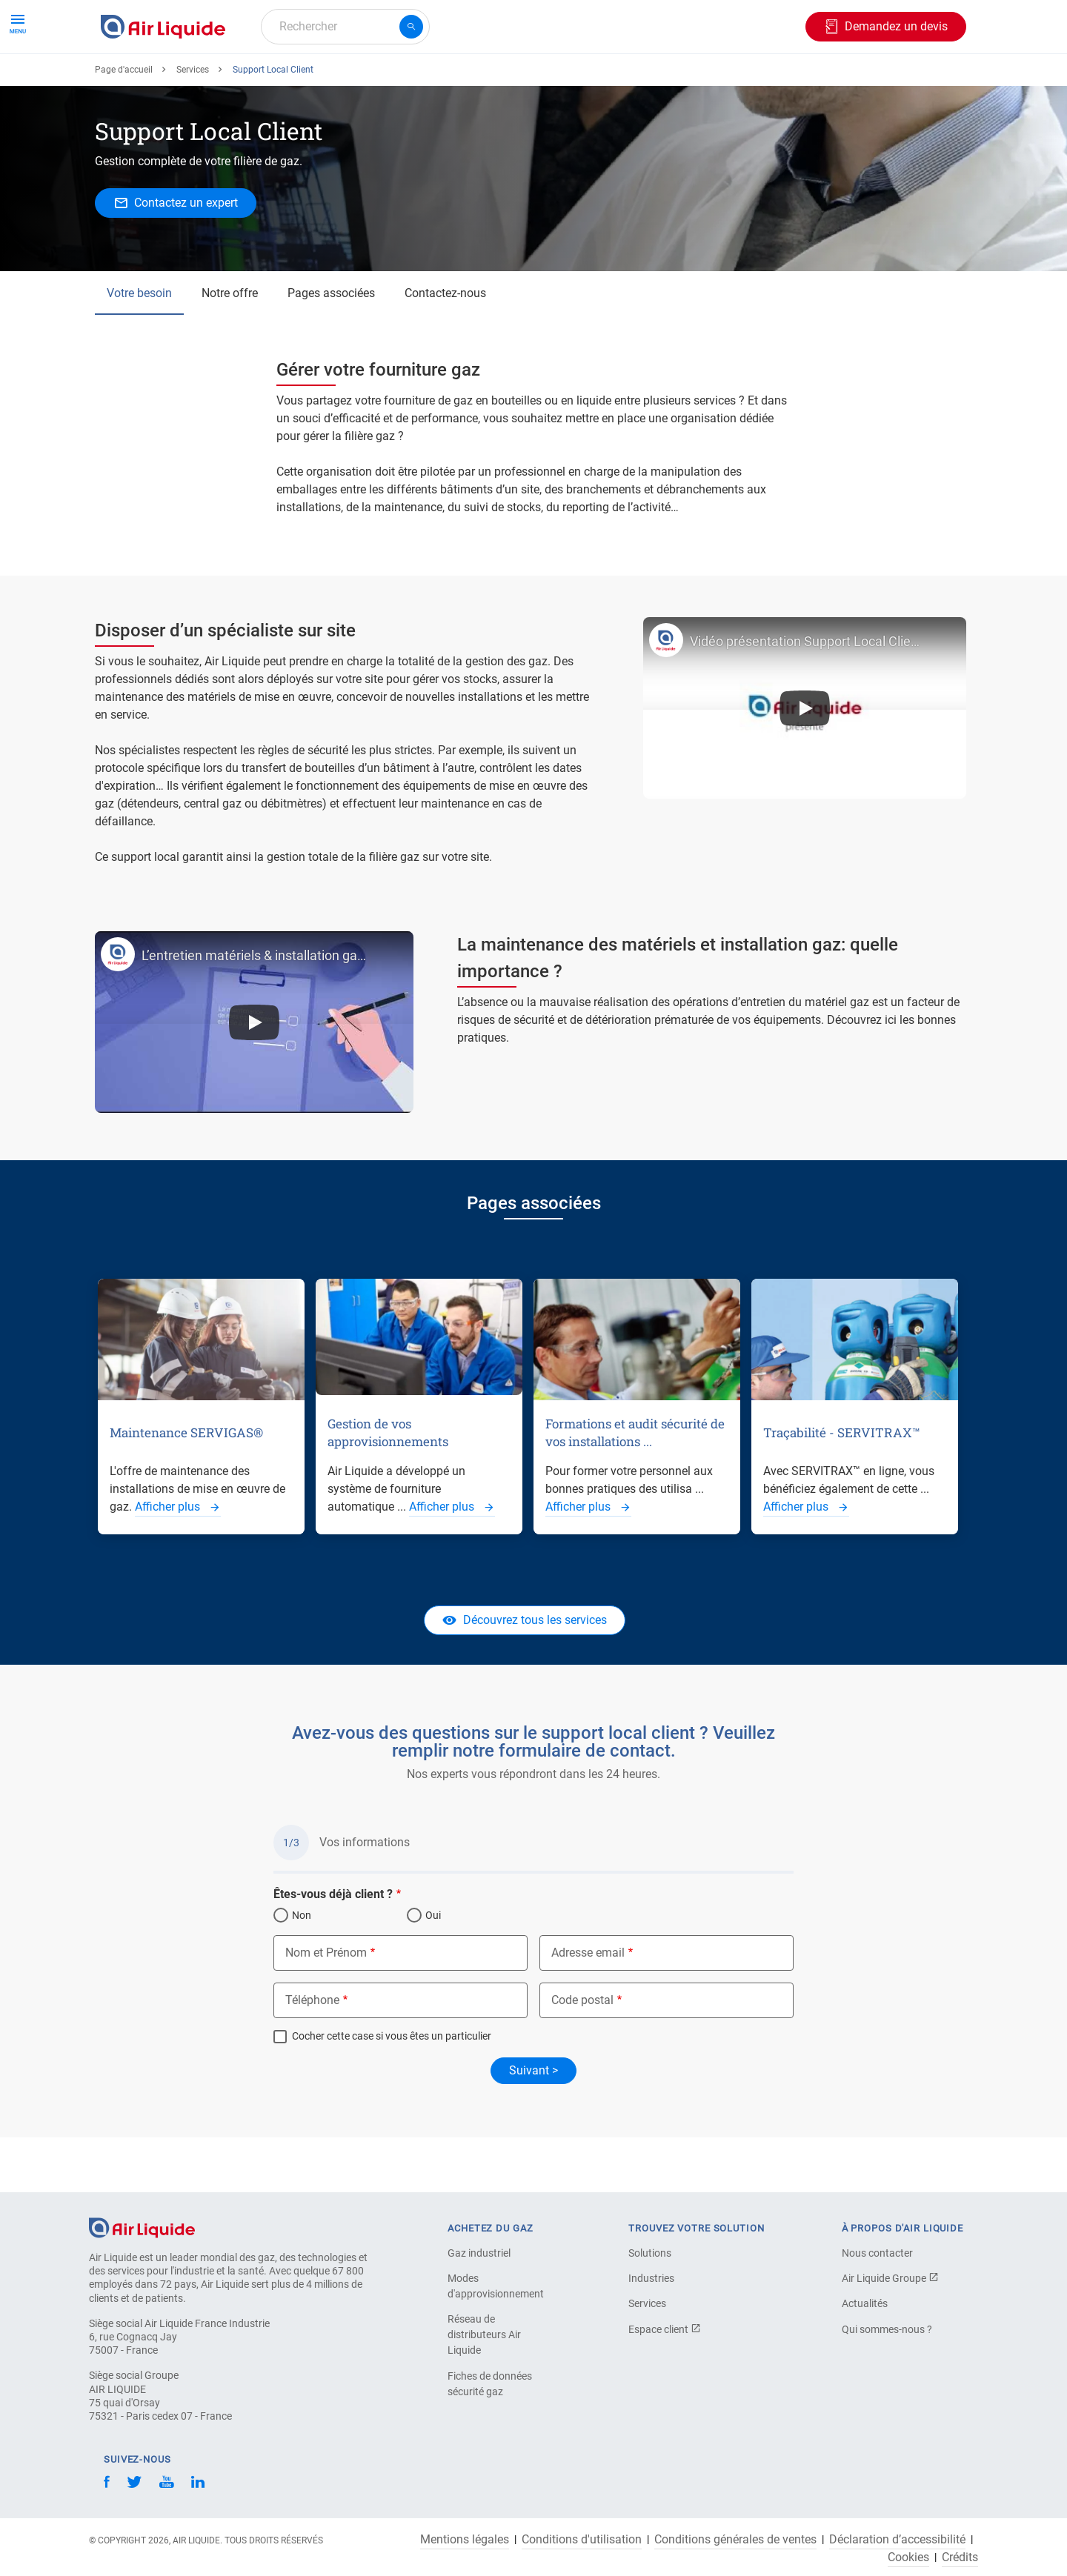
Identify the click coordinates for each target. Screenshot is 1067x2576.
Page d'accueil (124, 123)
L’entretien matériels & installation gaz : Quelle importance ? (254, 1009)
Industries (546, 80)
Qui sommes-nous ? (887, 2329)
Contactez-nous (445, 347)
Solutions (649, 2253)
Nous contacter (877, 2253)
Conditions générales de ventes (735, 2540)
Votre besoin (139, 347)
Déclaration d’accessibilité (897, 2540)
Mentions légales (464, 2540)
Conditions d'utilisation (582, 2540)
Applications (464, 80)
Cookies (908, 2557)
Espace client (664, 2329)
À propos (619, 80)
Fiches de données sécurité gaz (490, 2383)
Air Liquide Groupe (890, 2278)
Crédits (960, 2557)
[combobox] (345, 26)
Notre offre (230, 347)
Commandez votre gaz (166, 80)
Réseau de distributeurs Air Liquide (484, 2334)
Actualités (865, 2303)
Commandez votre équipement (328, 80)
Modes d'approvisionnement (496, 2286)
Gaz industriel (479, 2253)
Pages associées (331, 347)
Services (192, 123)
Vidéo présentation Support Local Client (805, 695)
